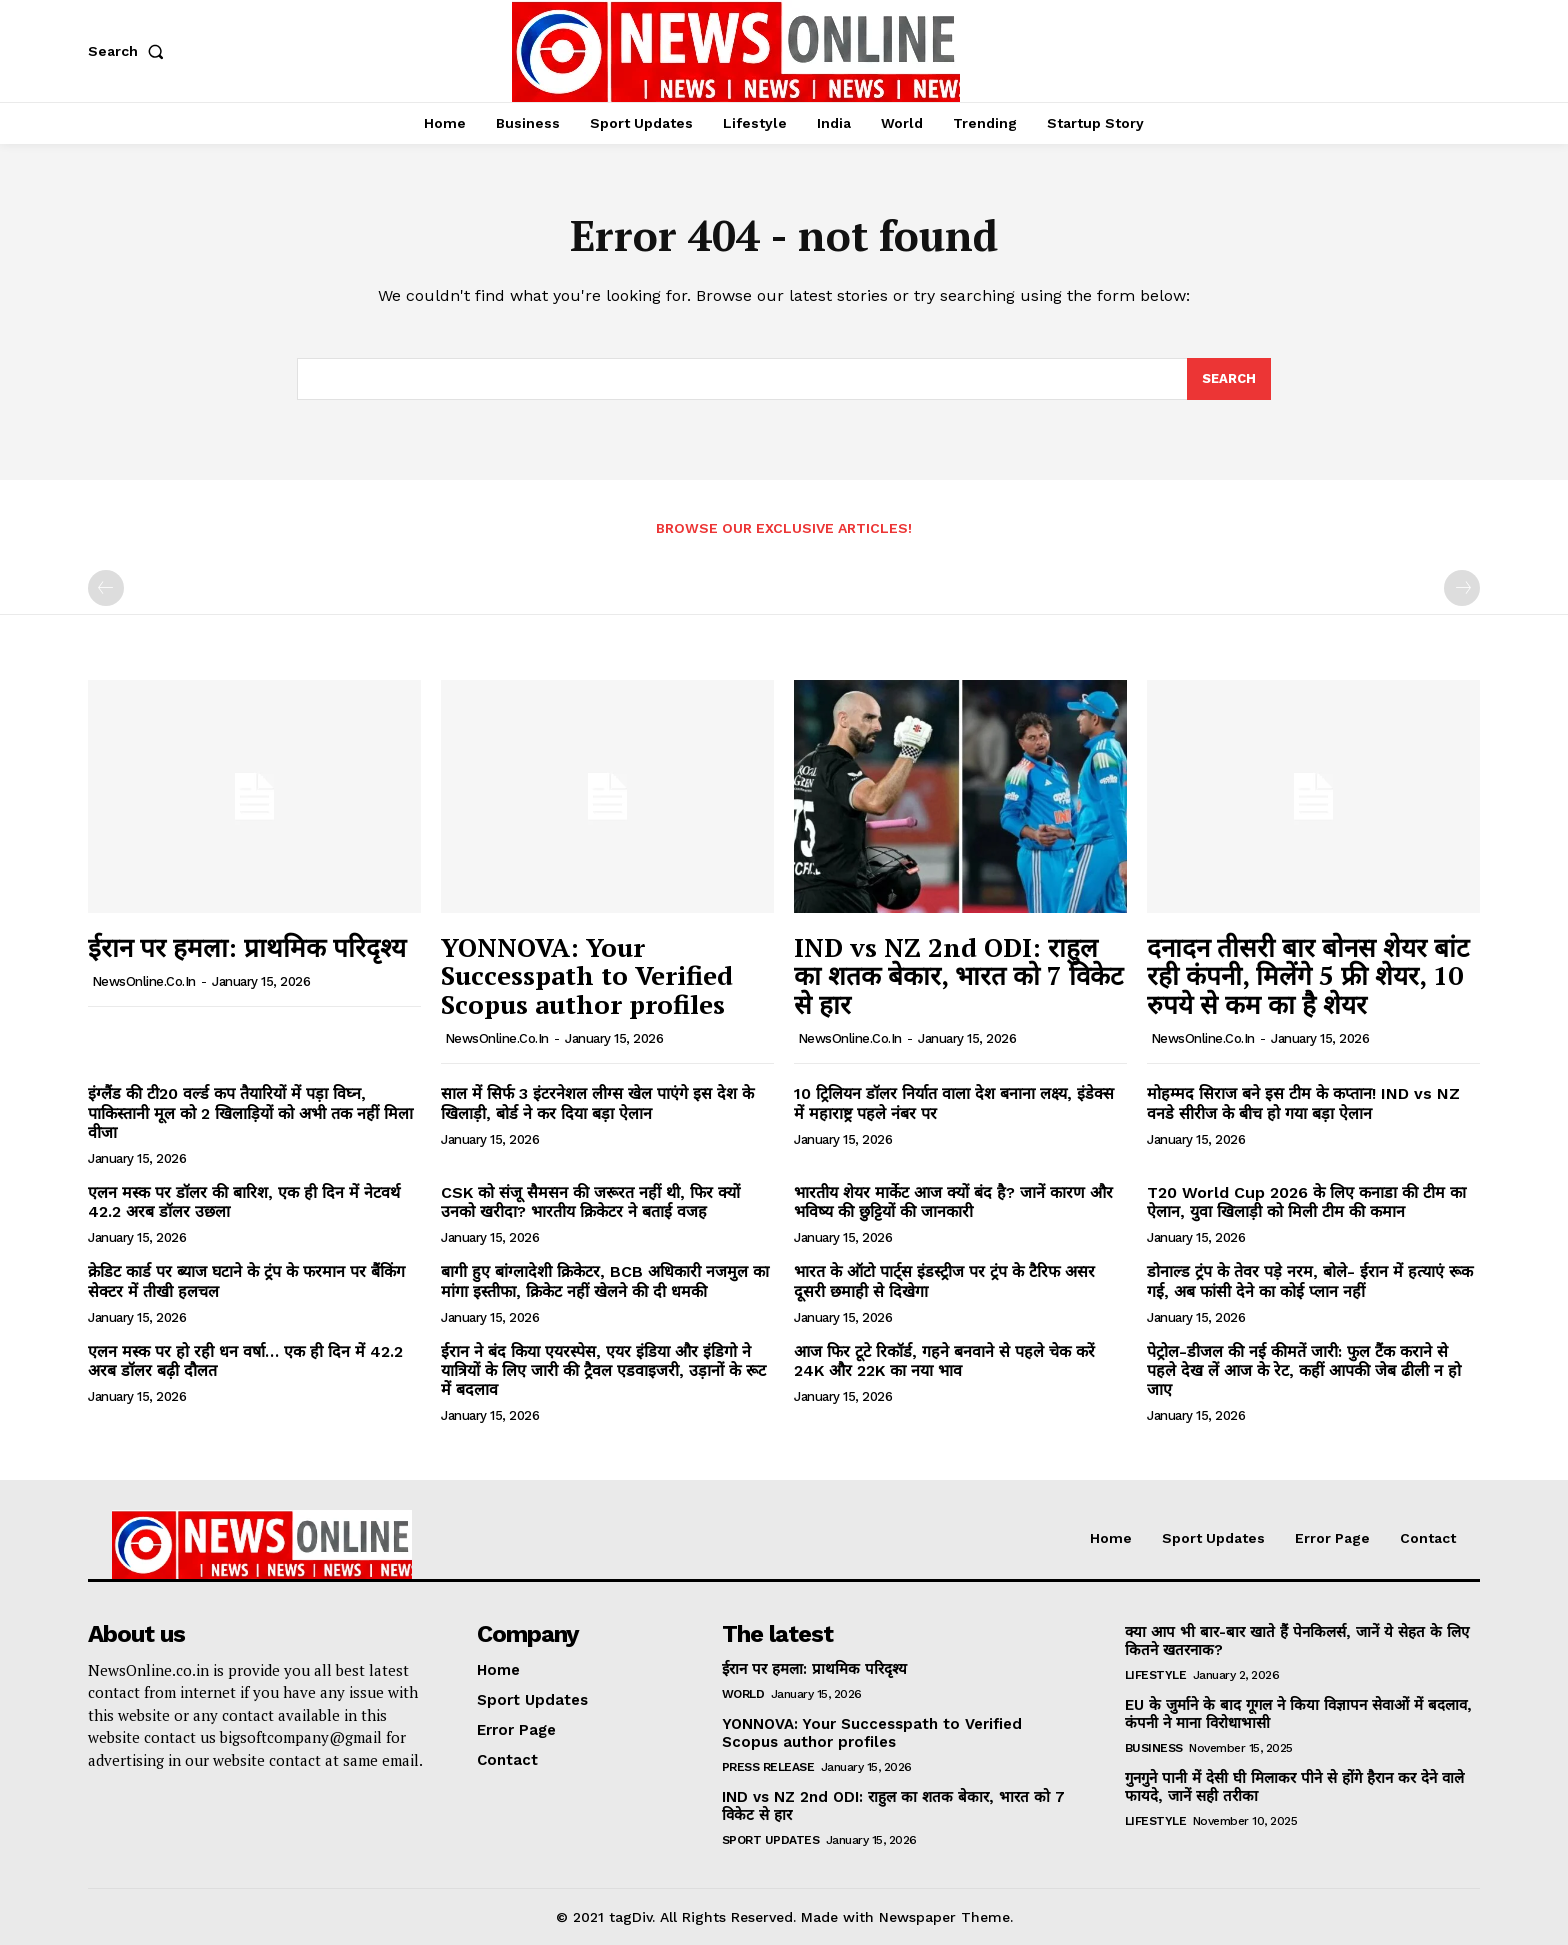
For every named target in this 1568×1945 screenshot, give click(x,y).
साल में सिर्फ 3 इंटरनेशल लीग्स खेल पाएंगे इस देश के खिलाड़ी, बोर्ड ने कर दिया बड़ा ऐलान (597, 1103)
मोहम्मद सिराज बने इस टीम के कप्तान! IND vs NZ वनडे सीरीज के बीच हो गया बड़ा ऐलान (1303, 1103)
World (743, 1694)
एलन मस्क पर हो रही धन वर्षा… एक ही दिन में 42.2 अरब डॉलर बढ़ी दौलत (245, 1361)
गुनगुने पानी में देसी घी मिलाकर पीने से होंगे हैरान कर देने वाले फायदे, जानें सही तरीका (1294, 1787)
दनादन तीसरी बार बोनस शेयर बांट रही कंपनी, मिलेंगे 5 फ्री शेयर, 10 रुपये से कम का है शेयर (1308, 975)
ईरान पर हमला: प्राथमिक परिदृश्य (247, 947)
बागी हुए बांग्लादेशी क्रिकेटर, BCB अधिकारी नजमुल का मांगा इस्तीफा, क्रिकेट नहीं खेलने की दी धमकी (605, 1281)
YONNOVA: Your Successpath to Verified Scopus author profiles (587, 975)
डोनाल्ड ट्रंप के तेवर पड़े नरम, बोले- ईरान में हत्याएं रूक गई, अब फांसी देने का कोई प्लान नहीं (1310, 1281)
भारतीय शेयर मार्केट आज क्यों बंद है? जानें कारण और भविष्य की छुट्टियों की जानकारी (953, 1202)
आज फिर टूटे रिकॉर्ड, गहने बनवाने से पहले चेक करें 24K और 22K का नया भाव (944, 1361)
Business (1154, 1748)
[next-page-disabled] (1462, 588)
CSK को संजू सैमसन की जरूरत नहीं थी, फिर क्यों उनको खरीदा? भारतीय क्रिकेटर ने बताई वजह (590, 1202)
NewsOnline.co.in (144, 981)
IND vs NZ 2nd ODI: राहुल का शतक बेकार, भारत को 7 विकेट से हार (958, 975)
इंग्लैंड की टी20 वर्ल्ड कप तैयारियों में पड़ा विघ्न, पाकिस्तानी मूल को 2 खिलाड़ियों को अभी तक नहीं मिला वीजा (250, 1112)
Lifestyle (1156, 1675)
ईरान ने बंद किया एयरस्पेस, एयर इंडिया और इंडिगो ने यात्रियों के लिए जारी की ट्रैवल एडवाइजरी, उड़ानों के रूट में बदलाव (603, 1370)
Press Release (768, 1767)
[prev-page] (106, 588)
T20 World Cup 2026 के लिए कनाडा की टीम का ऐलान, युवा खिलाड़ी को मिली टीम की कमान (1306, 1202)
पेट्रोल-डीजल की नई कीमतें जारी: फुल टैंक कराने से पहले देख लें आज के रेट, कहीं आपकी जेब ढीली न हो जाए (1304, 1370)
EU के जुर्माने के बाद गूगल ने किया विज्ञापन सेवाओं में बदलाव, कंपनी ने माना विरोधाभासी (1298, 1714)
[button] (130, 51)
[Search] (1229, 379)
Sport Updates (771, 1840)
